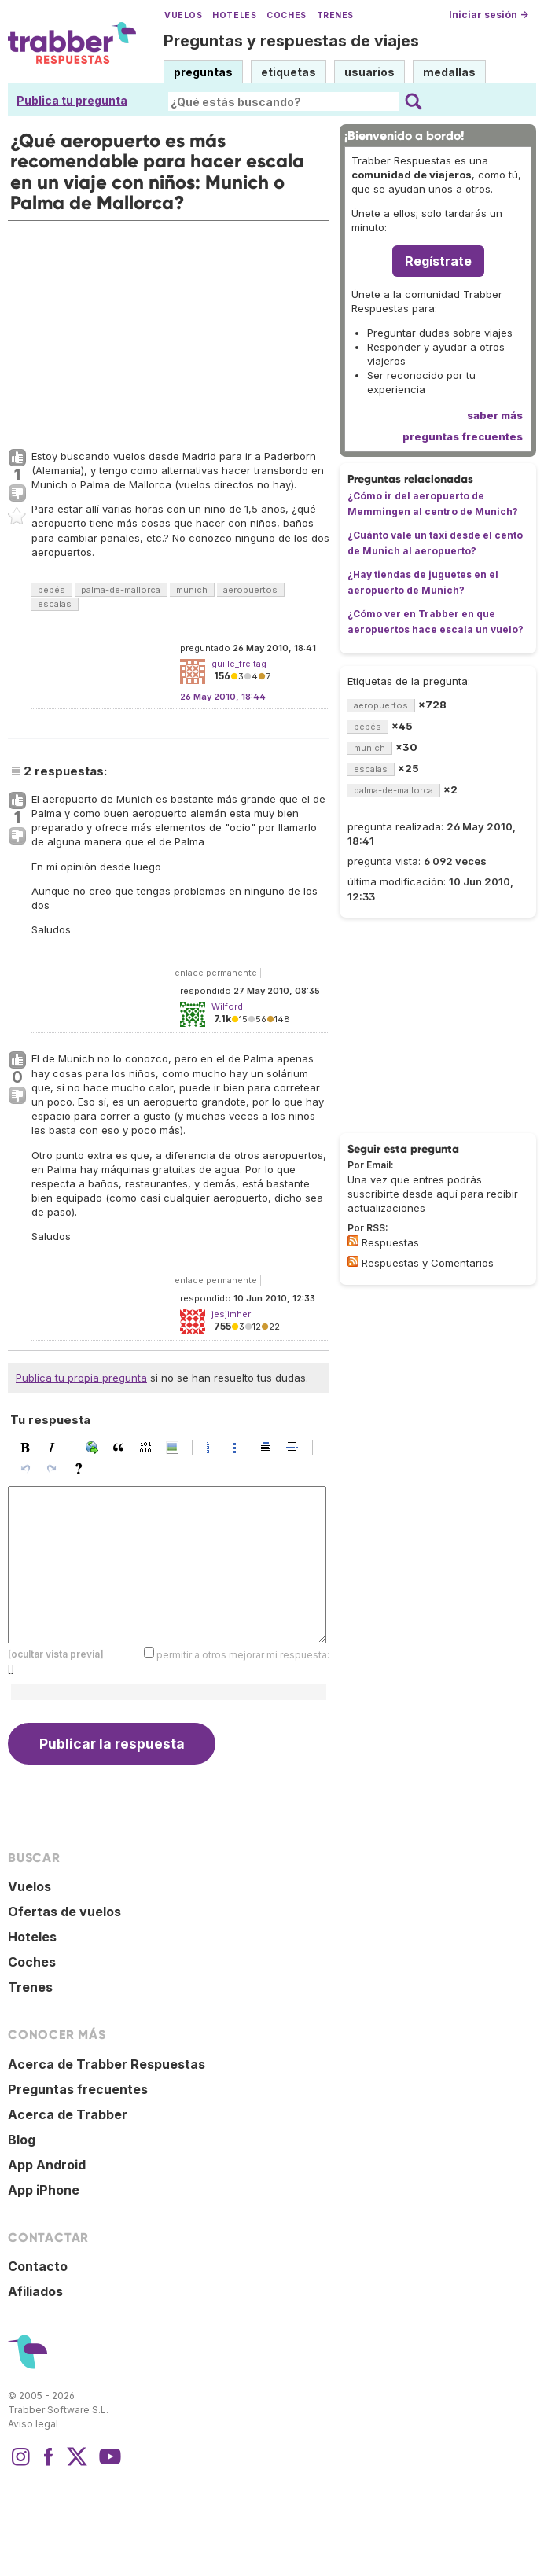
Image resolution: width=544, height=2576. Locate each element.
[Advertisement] (168, 331)
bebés (51, 589)
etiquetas (288, 72)
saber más (495, 415)
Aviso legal (33, 2424)
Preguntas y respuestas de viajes (291, 40)
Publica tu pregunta (72, 100)
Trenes (335, 15)
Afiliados (35, 2291)
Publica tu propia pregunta (81, 1377)
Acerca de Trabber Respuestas (106, 2064)
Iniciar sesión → (488, 14)
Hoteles (234, 15)
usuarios (369, 72)
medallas (449, 72)
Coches (286, 15)
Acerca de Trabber (67, 2114)
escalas (55, 603)
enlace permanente (216, 972)
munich (192, 589)
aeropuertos (250, 589)
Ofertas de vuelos (64, 1911)
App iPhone (43, 2190)
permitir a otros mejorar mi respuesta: (242, 1655)
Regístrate (438, 261)
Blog (21, 2139)
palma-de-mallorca (120, 589)
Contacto (38, 2266)
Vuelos (183, 15)
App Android (47, 2165)
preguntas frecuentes (462, 436)
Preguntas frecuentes (78, 2089)
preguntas (203, 72)
